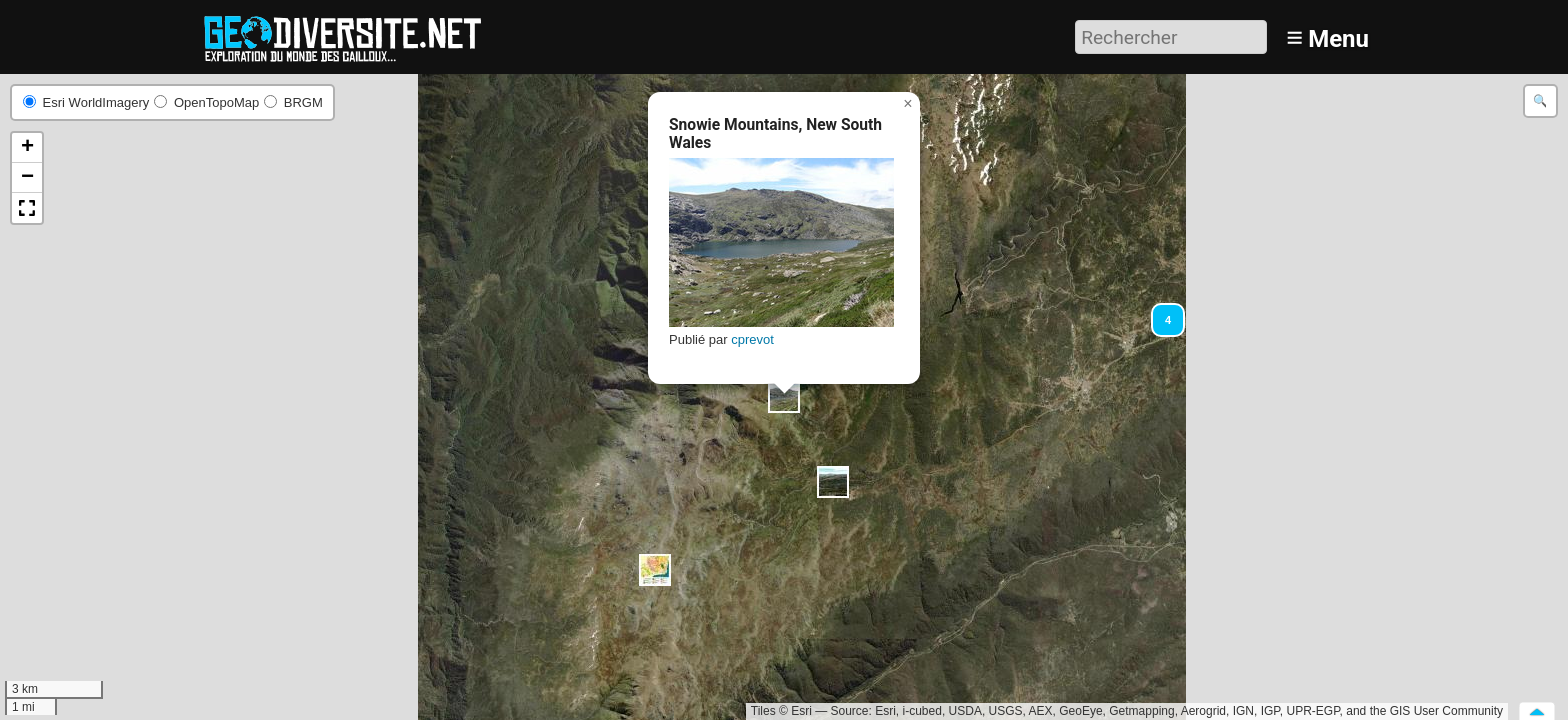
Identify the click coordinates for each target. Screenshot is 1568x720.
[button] (1159, 311)
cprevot (752, 339)
